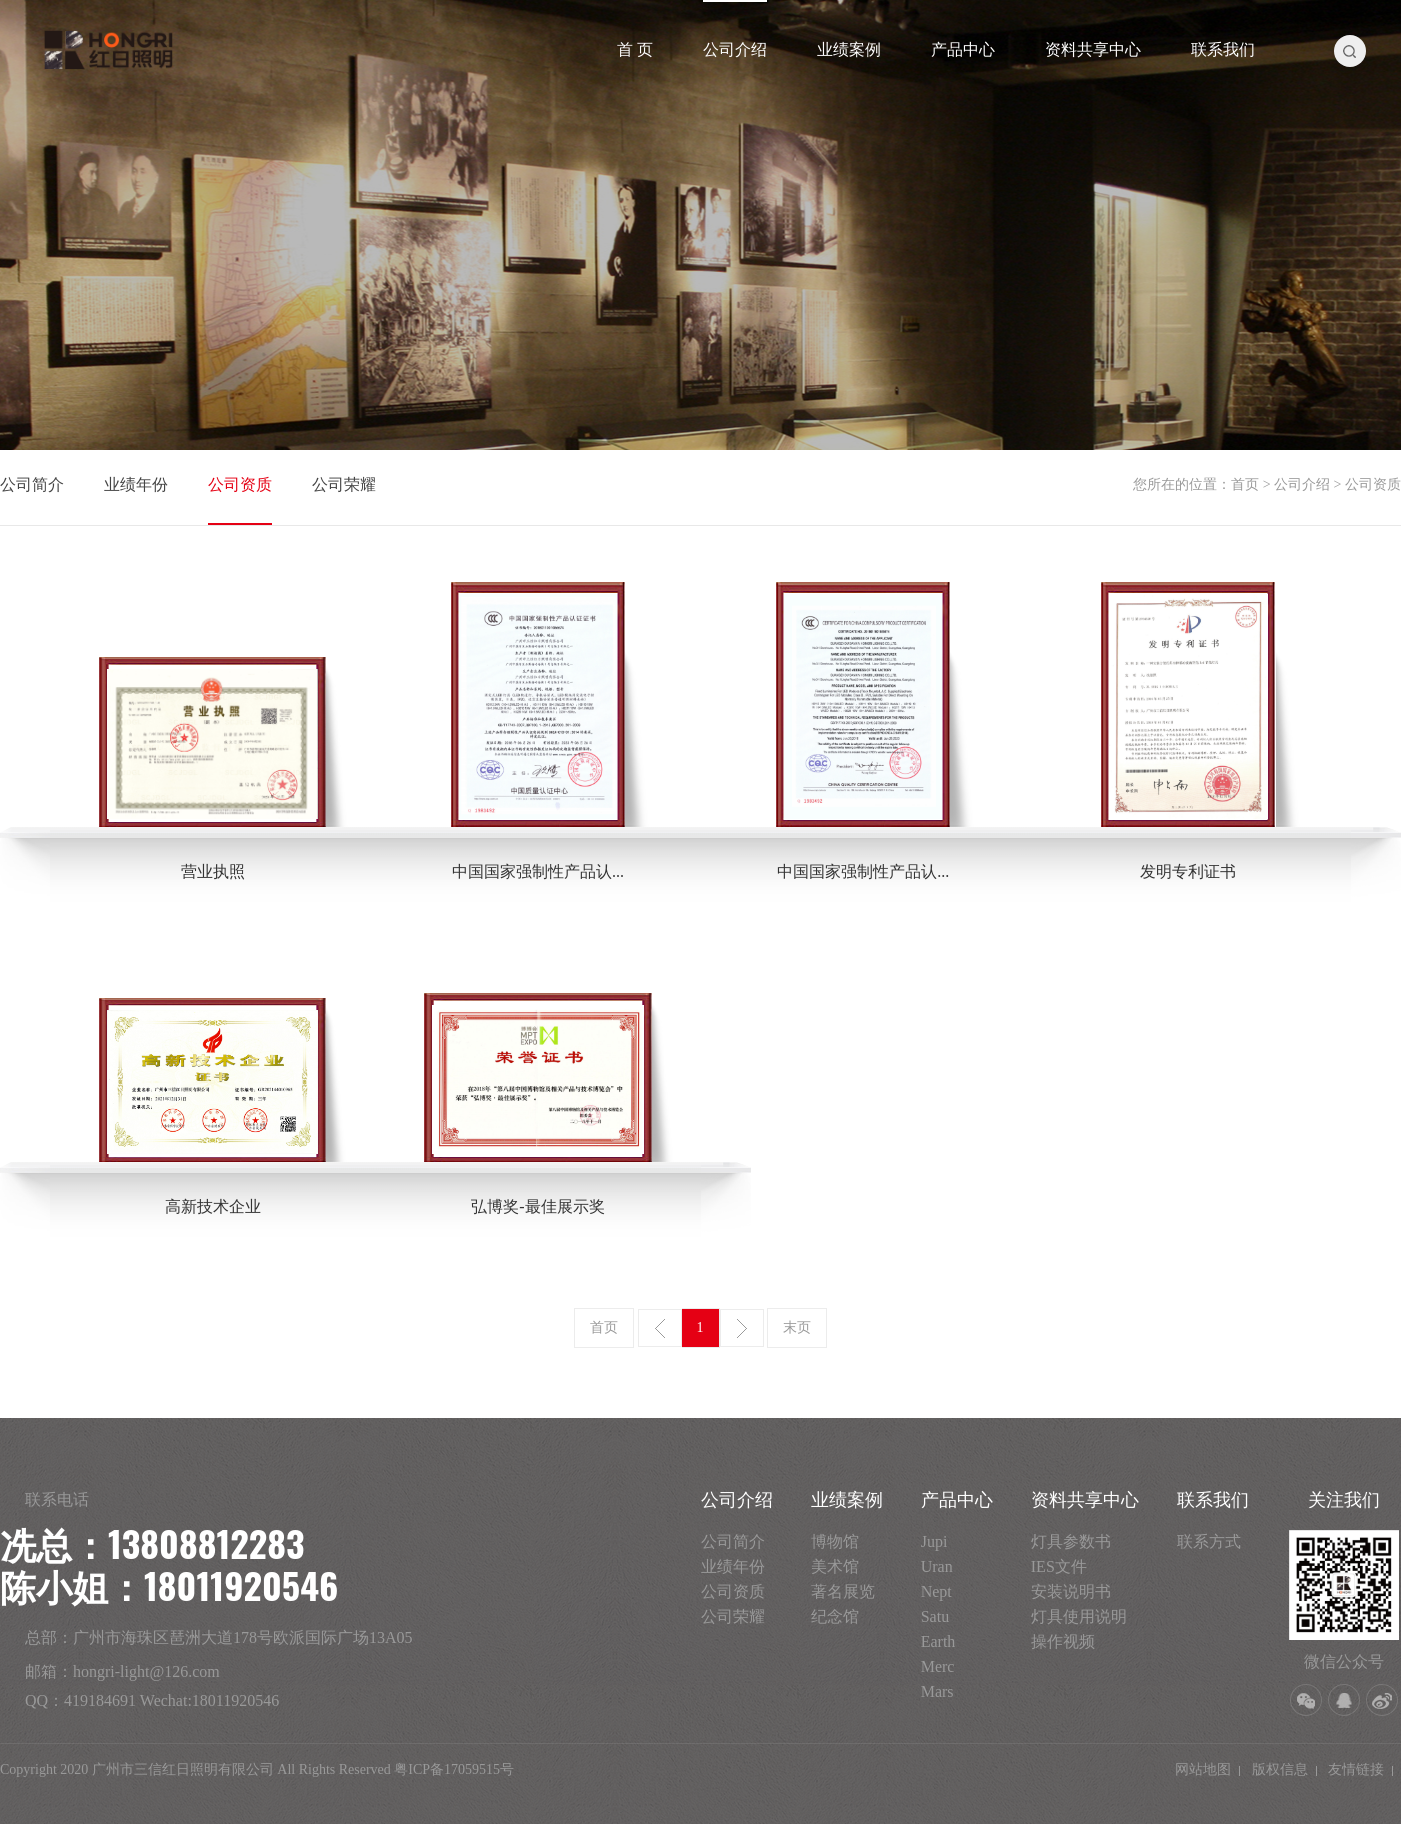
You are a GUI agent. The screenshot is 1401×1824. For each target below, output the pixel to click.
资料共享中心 (1093, 49)
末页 (797, 1327)
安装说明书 (1071, 1591)
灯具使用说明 (1079, 1616)
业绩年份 (136, 484)
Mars (937, 1691)
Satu (935, 1616)
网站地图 (1203, 1769)
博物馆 (835, 1541)
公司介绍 (735, 49)
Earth (938, 1641)
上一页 (660, 1328)
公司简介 (32, 484)
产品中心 (963, 49)
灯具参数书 (1071, 1541)
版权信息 (1280, 1769)
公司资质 (240, 484)
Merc (938, 1666)
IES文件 (1059, 1566)
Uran (937, 1566)
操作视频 (1063, 1641)
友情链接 (1356, 1769)
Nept (936, 1591)
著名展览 (843, 1591)
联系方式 (1209, 1541)
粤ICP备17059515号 (454, 1769)
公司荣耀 (344, 484)
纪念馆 (835, 1616)
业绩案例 (849, 49)
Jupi (934, 1541)
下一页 (742, 1328)
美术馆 (835, 1566)
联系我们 (1223, 49)
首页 (1245, 484)
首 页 (635, 49)
